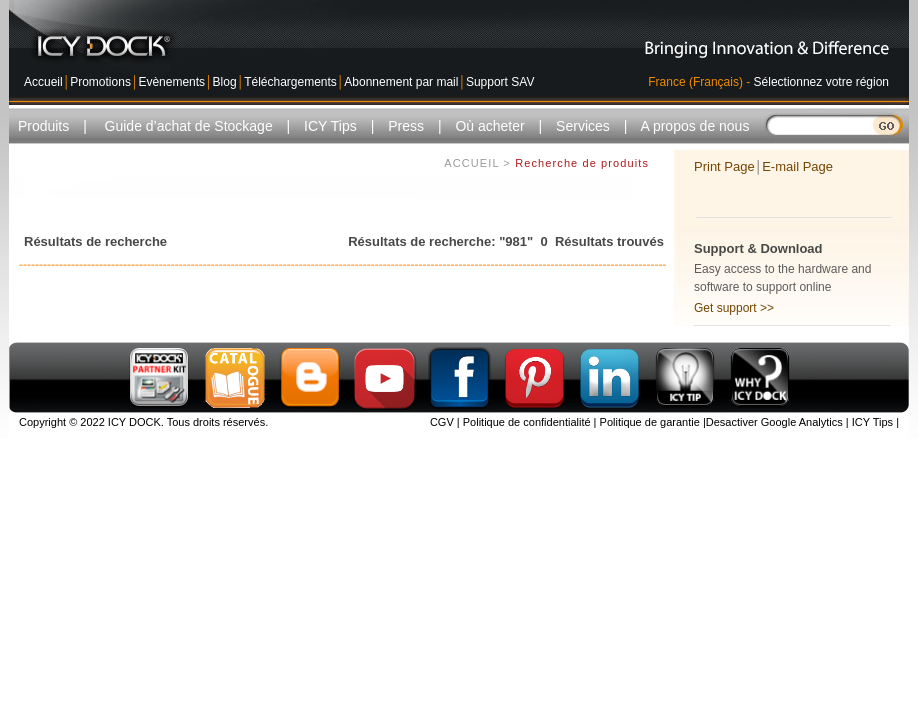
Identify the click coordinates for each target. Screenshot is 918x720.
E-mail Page (797, 166)
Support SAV (500, 82)
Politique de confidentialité (525, 422)
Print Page (724, 166)
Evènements (171, 82)
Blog (225, 82)
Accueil (43, 82)
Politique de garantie (649, 422)
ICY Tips (871, 422)
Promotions (100, 82)
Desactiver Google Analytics (774, 422)
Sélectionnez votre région (821, 82)
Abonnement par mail (401, 82)
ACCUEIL (471, 165)
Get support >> (734, 308)
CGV (442, 422)
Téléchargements (290, 82)
